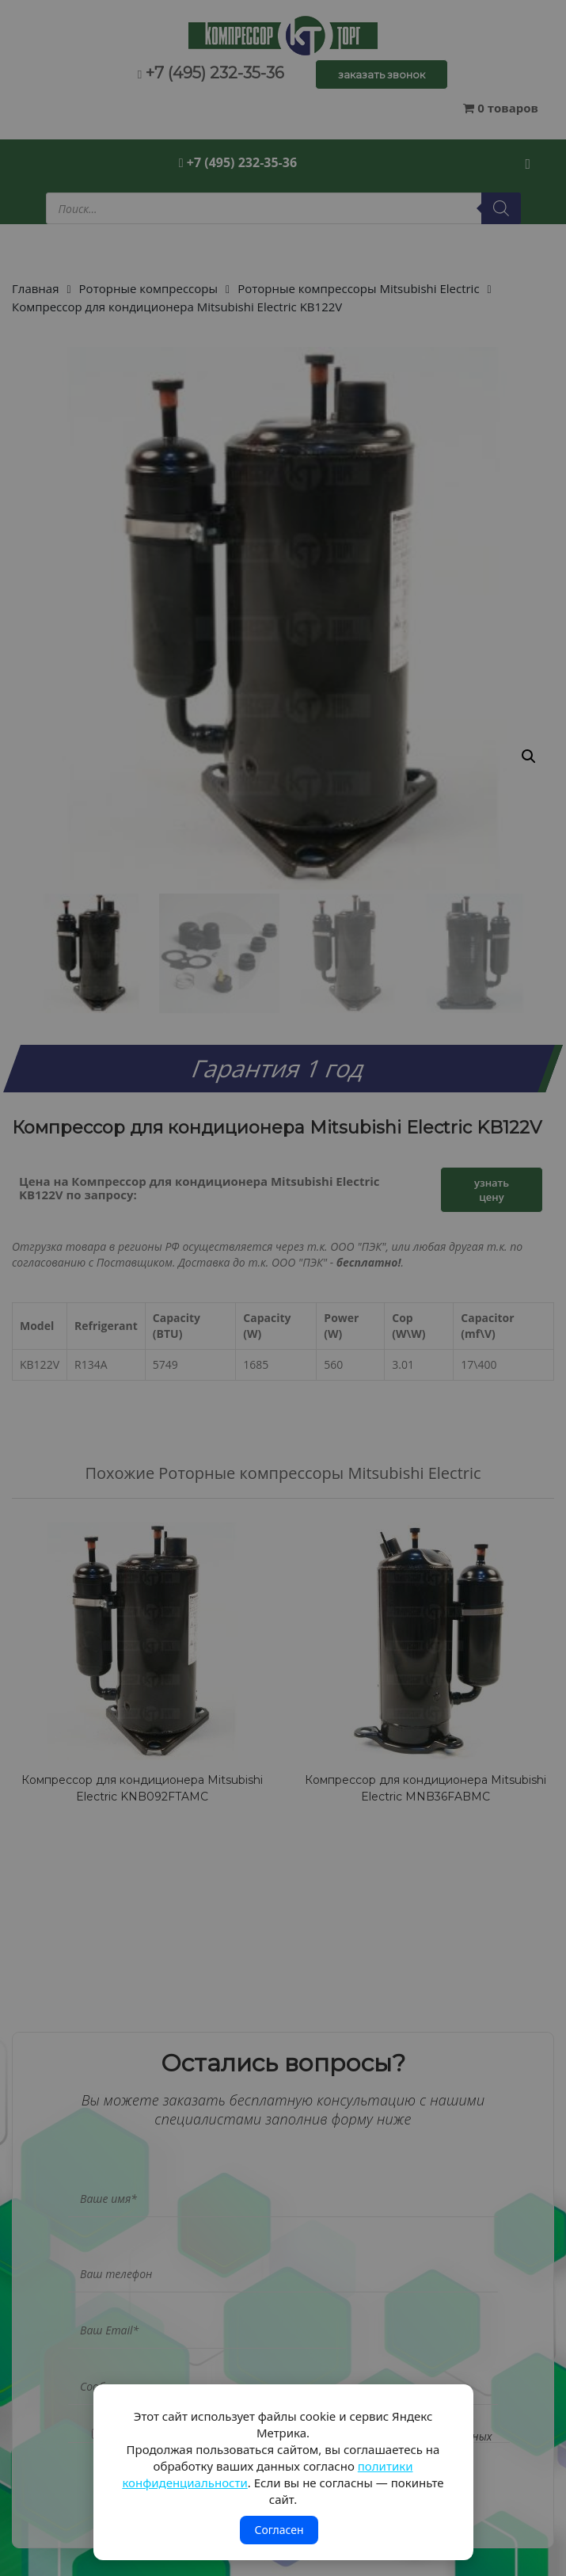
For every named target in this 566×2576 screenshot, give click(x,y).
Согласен (278, 2529)
